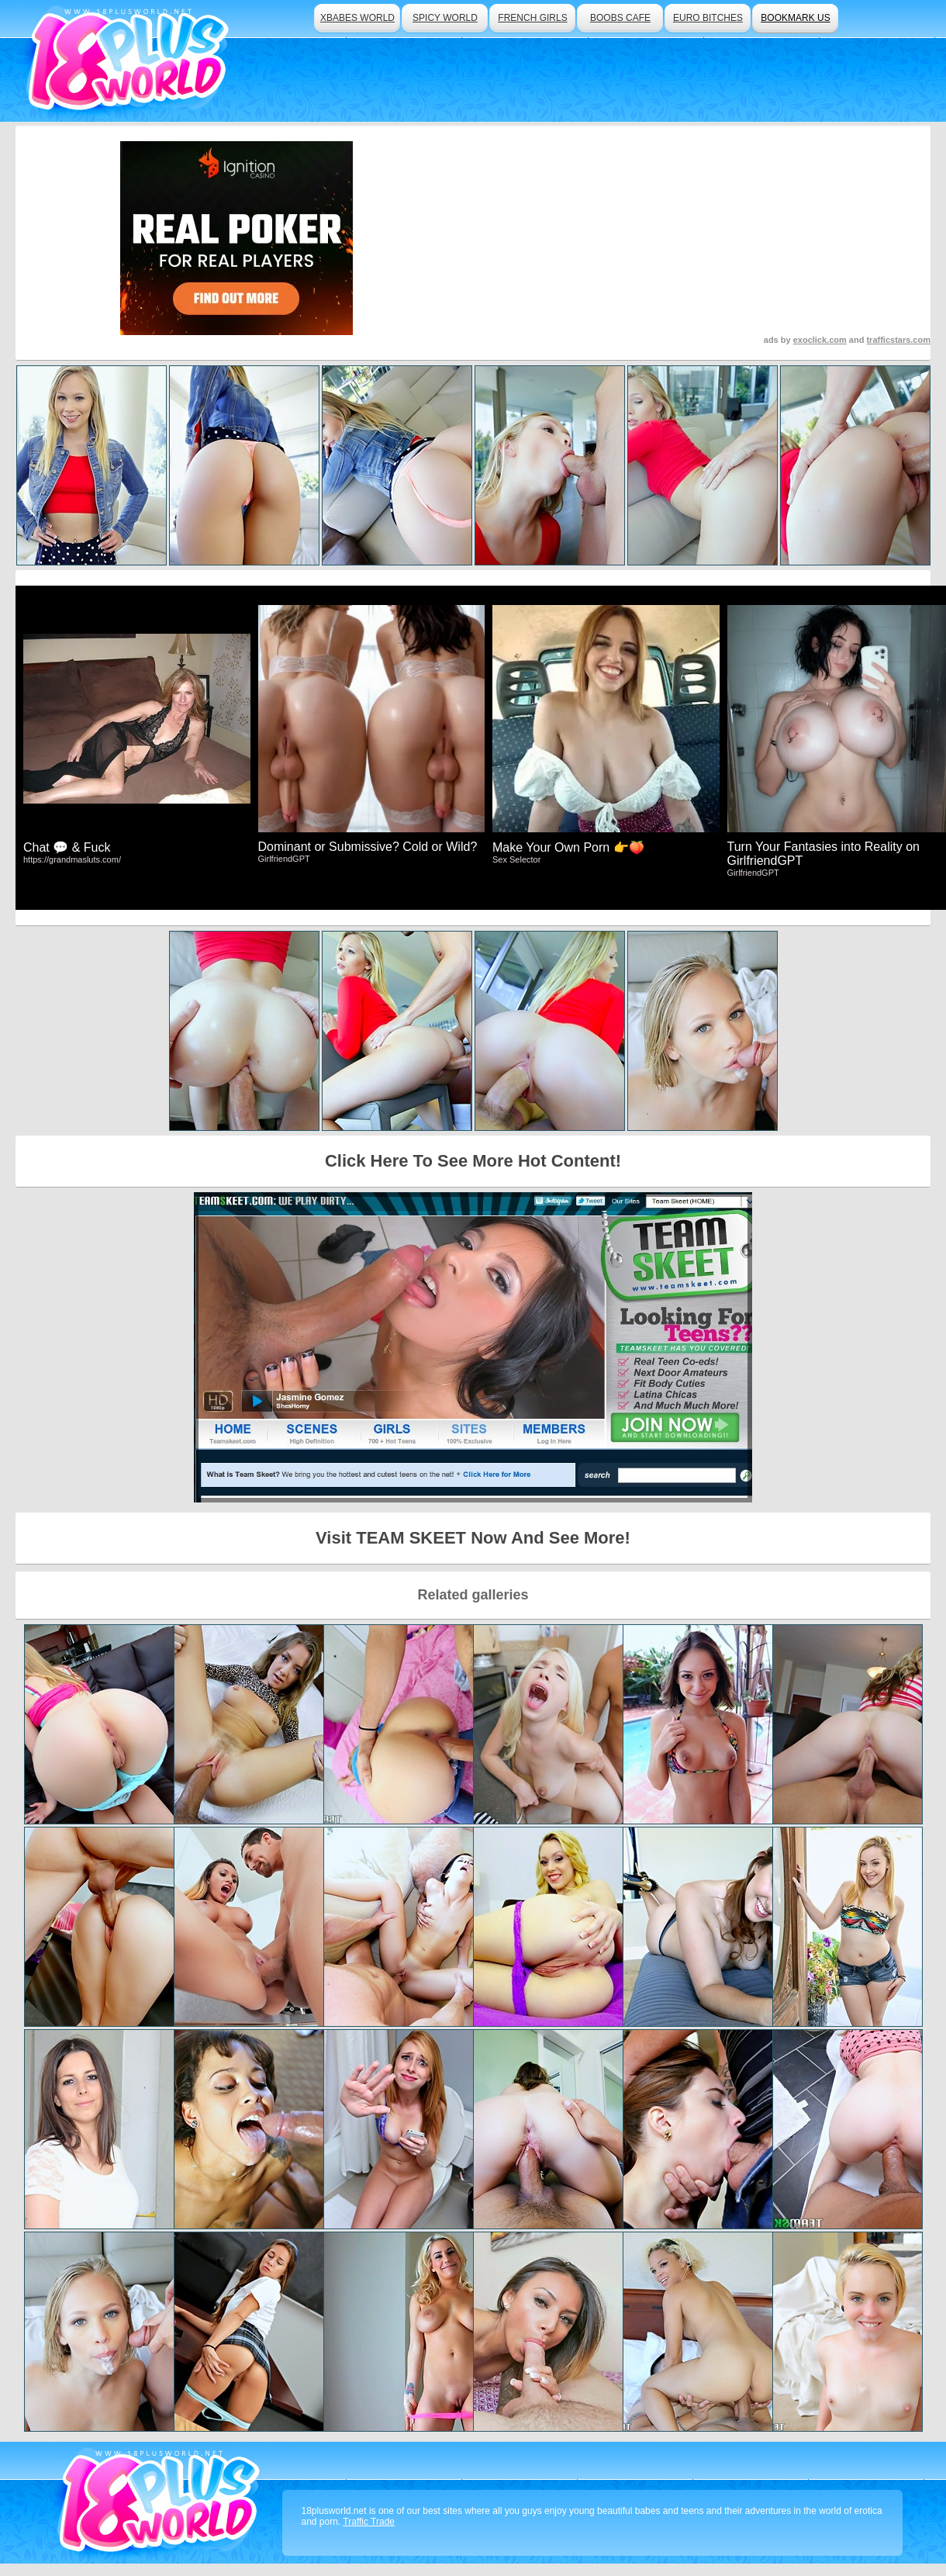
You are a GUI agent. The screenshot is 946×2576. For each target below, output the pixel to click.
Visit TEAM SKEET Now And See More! (473, 1537)
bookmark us (795, 17)
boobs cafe (620, 17)
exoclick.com (820, 339)
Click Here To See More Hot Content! (473, 1160)
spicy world (445, 17)
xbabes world (357, 17)
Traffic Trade (369, 2521)
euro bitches (708, 17)
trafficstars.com (898, 339)
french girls (532, 17)
